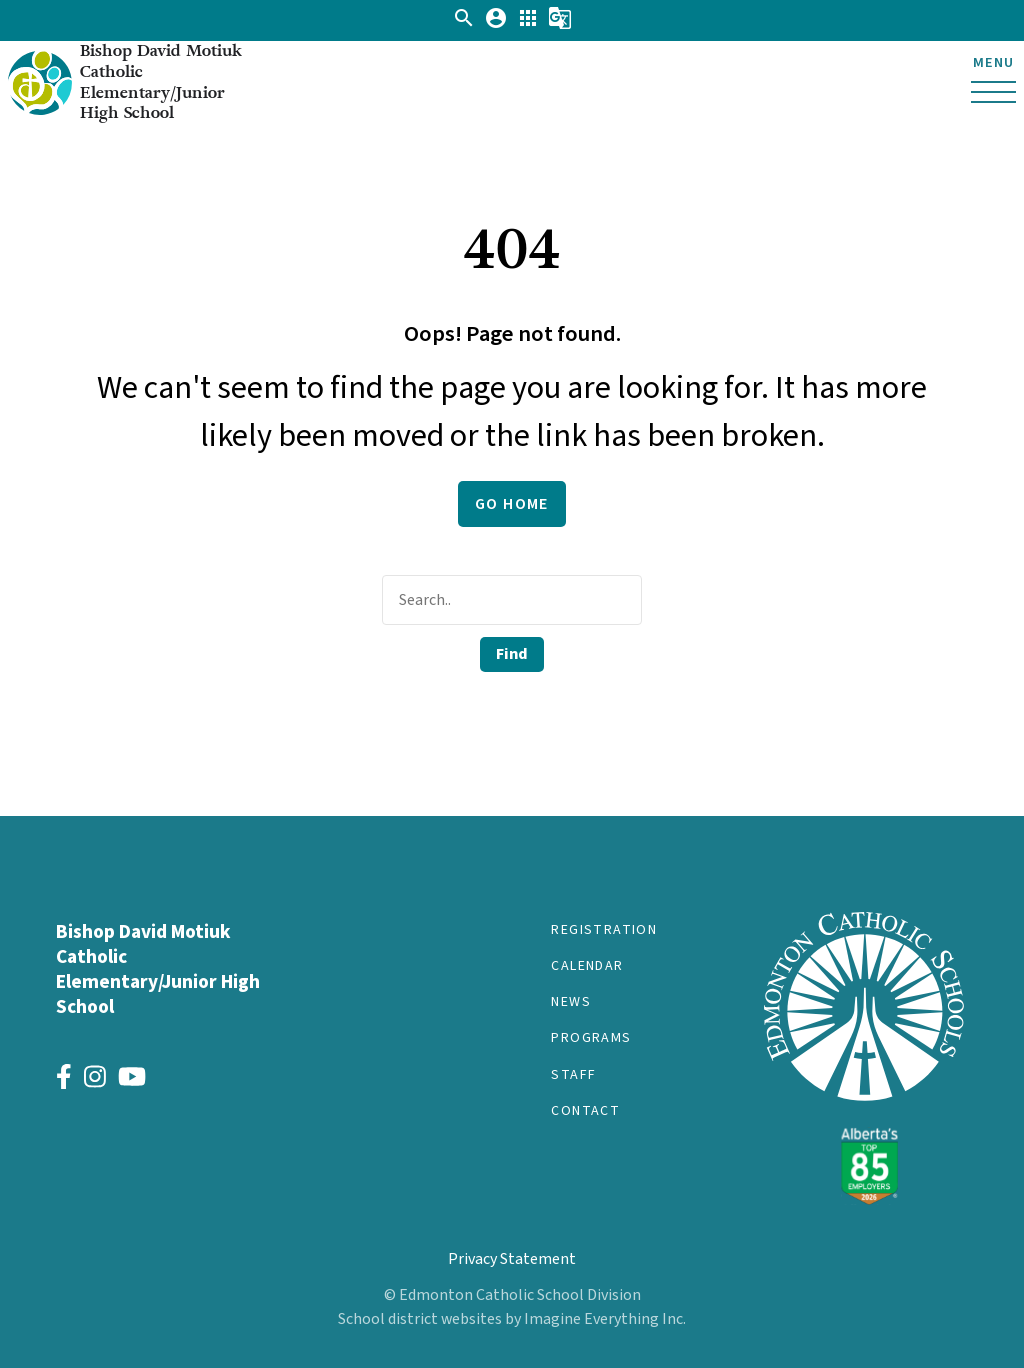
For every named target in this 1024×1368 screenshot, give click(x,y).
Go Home (512, 504)
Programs (591, 1038)
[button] (464, 25)
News (571, 1002)
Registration (604, 930)
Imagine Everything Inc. (605, 1319)
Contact (585, 1111)
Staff (573, 1075)
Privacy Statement (512, 1259)
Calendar (587, 966)
